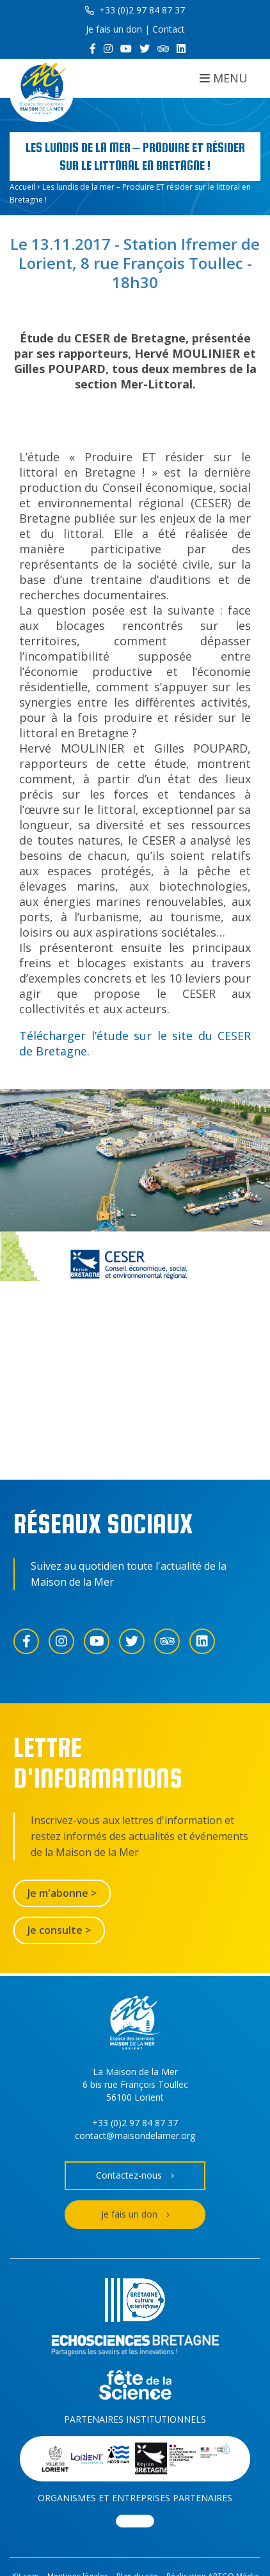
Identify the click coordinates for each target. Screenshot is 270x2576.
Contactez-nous (135, 2175)
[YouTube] (126, 48)
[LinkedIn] (181, 48)
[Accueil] (42, 90)
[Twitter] (144, 48)
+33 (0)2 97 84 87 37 (135, 10)
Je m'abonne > (62, 1893)
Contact (168, 29)
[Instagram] (108, 48)
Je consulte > (59, 1930)
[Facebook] (93, 48)
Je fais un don (114, 29)
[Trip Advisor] (163, 48)
